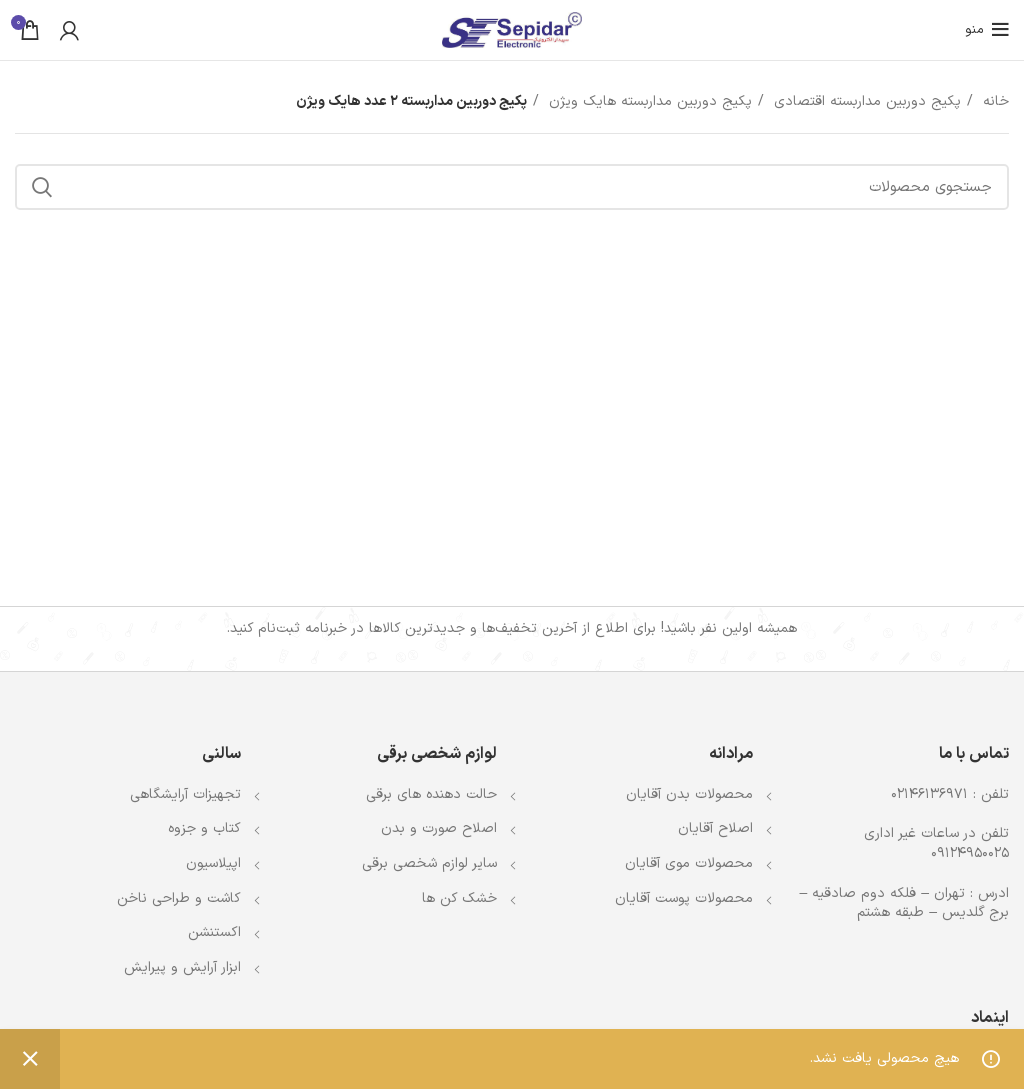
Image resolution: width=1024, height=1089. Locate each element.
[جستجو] (512, 187)
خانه (993, 101)
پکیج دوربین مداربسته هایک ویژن (648, 101)
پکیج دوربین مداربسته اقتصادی (865, 101)
